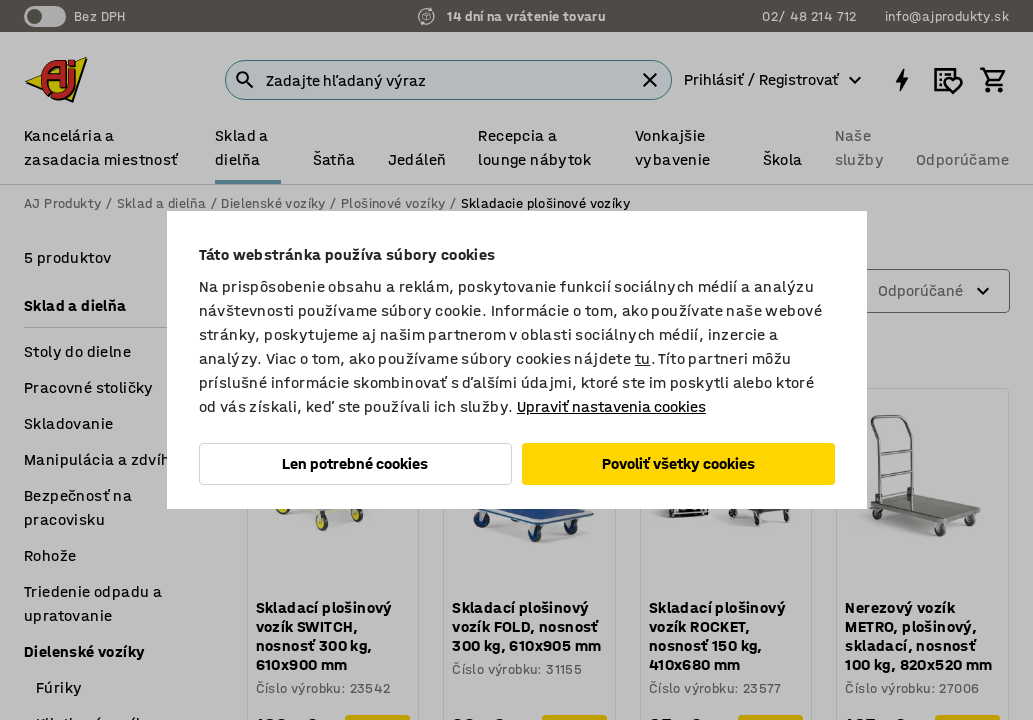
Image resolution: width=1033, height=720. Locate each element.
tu (643, 358)
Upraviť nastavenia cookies (611, 406)
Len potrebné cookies (355, 463)
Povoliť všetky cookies (678, 463)
